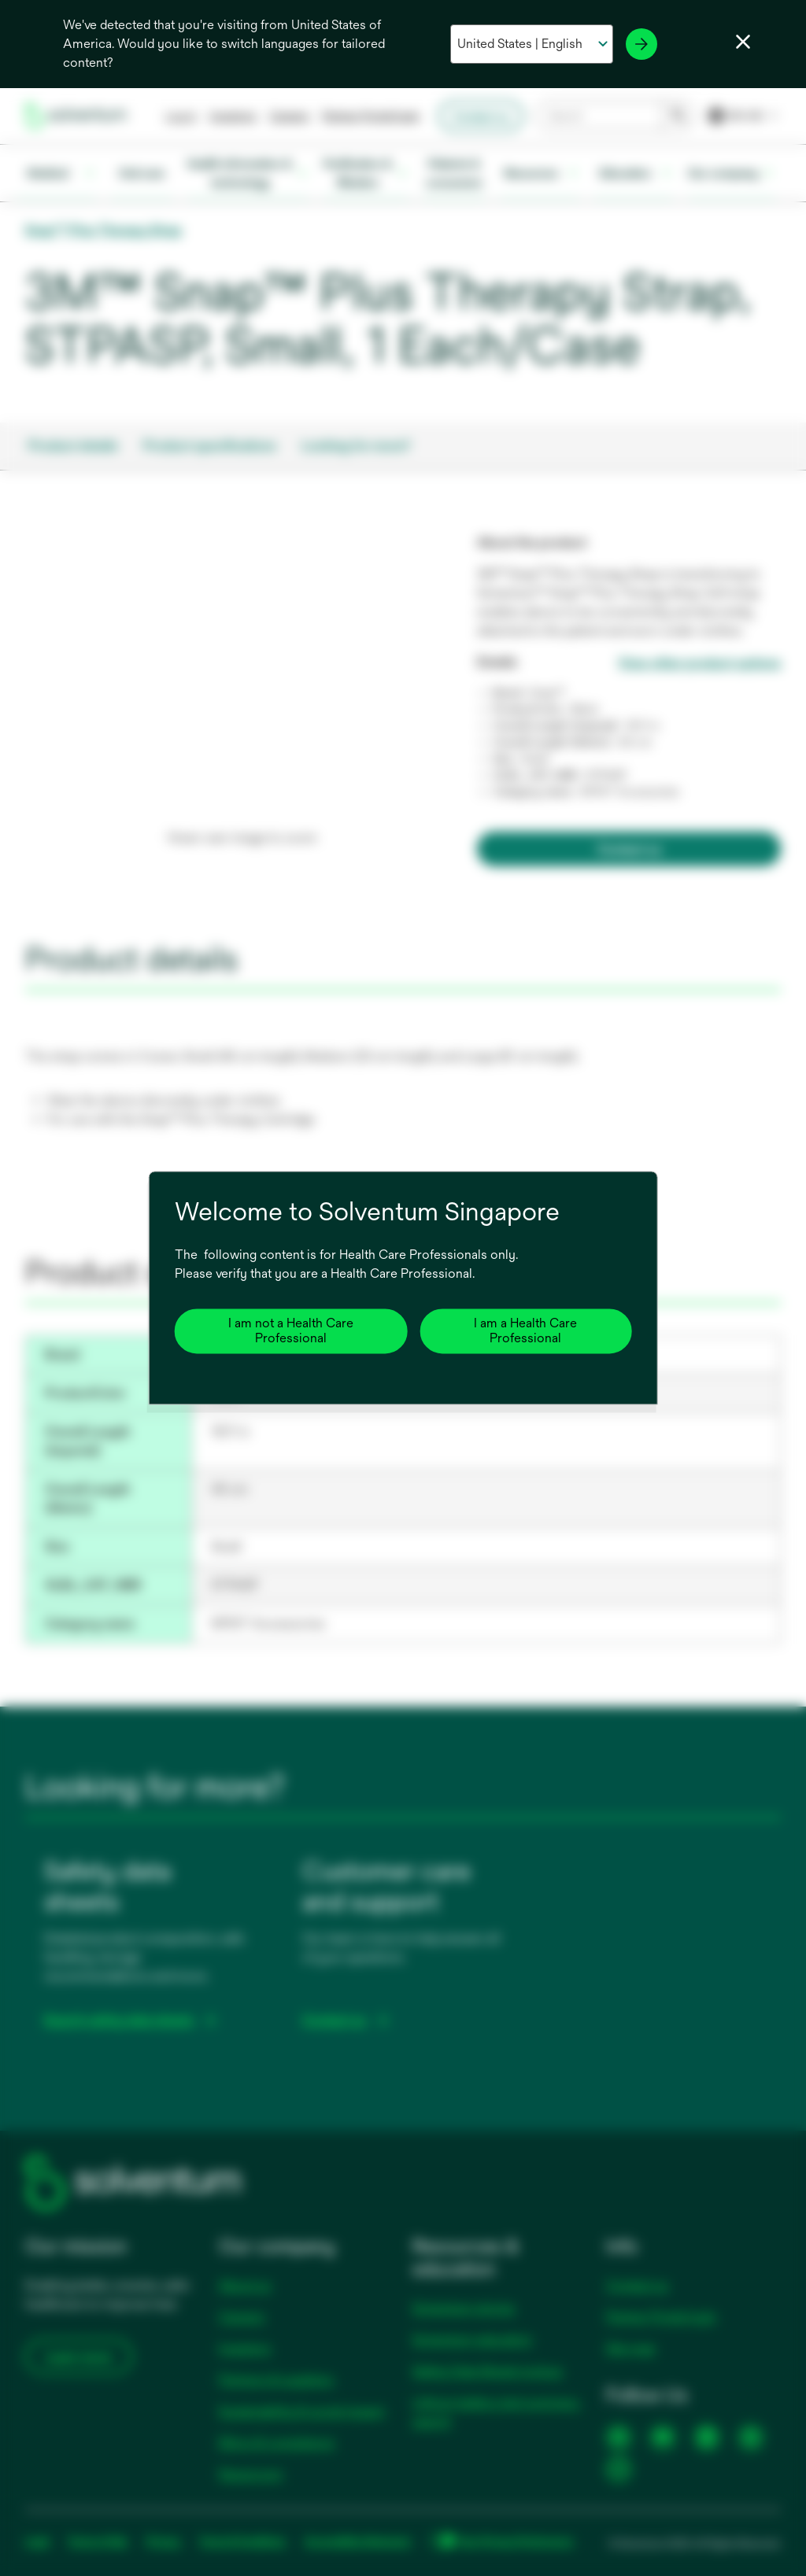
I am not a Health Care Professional (290, 1330)
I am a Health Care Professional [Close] (525, 1330)
